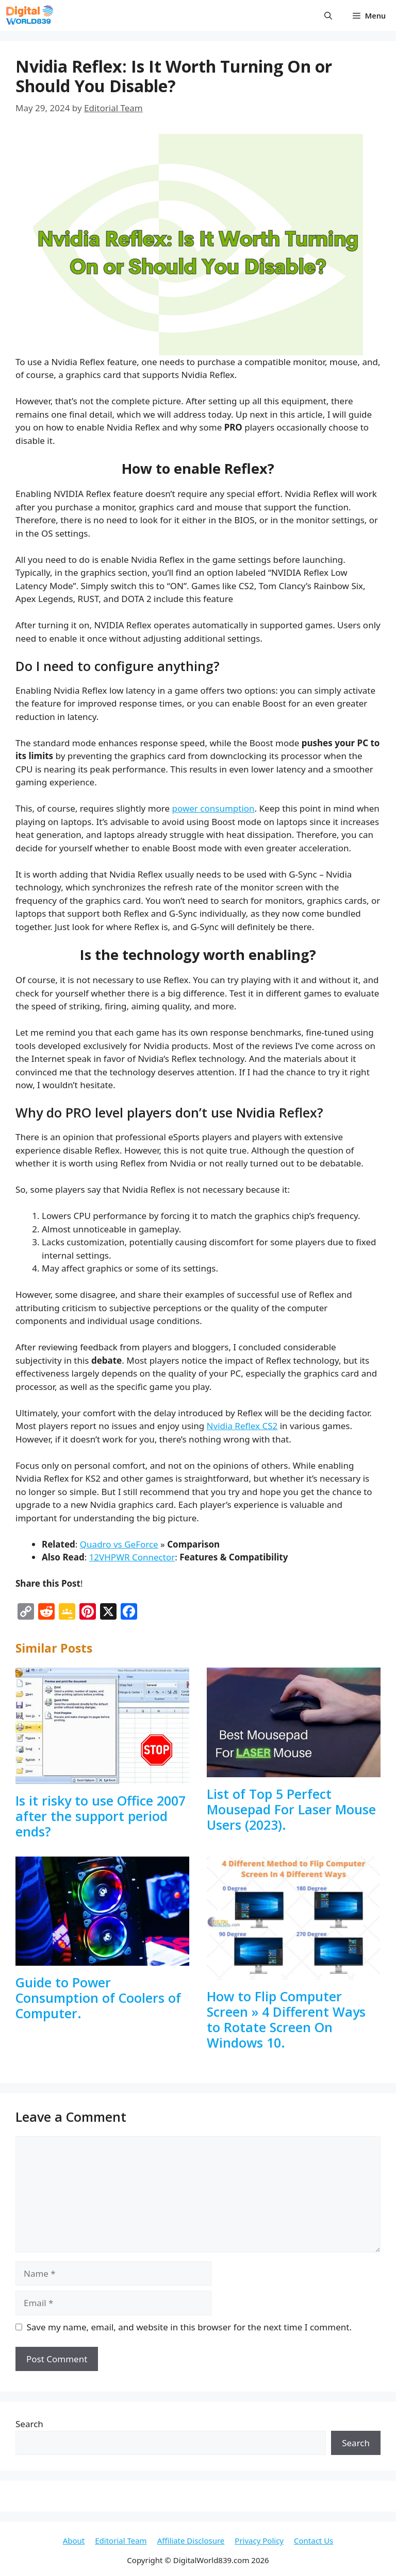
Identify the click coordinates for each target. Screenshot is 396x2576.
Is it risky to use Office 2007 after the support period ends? (100, 1816)
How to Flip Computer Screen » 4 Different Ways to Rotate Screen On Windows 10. (286, 2019)
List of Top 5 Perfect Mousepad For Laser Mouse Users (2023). (291, 1809)
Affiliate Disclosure (191, 2540)
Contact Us (313, 2540)
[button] (328, 15)
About (74, 2540)
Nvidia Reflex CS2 (242, 1426)
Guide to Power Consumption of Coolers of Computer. (98, 1997)
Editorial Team (120, 2540)
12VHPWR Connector (132, 1557)
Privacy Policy (259, 2540)
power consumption (213, 808)
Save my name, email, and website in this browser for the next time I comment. (189, 2327)
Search (29, 2424)
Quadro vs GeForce (119, 1544)
